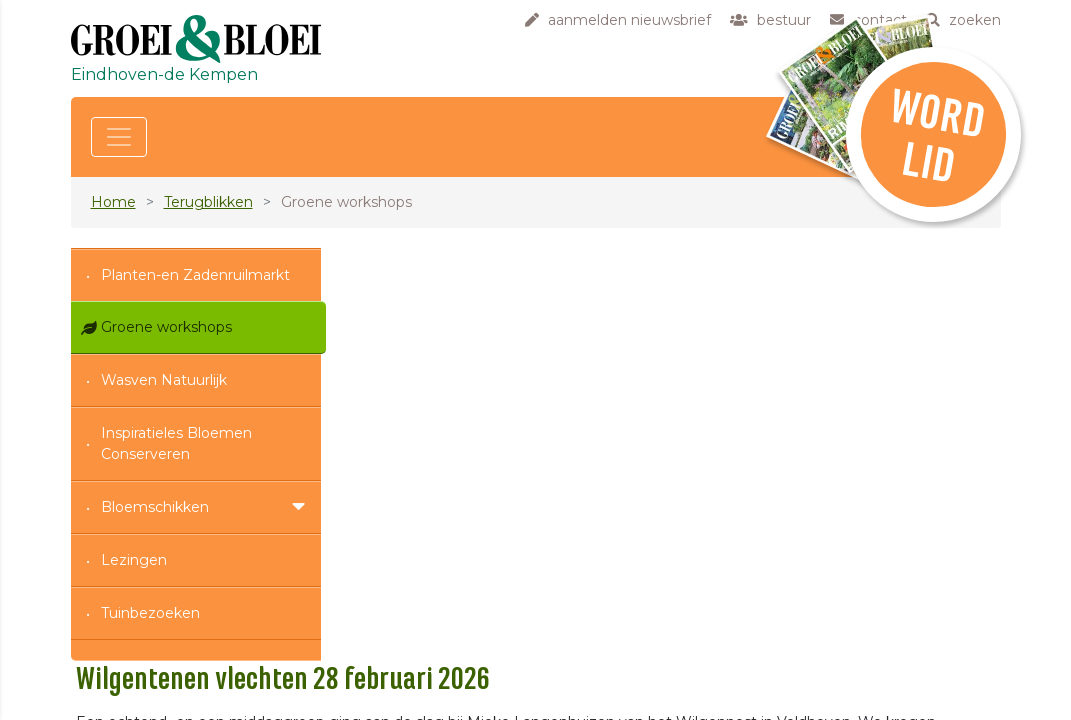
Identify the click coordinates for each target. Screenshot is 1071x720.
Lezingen (134, 560)
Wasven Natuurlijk (164, 380)
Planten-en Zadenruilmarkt (195, 275)
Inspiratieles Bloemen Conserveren (176, 443)
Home (113, 202)
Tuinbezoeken (150, 613)
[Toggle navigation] (119, 137)
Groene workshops (166, 327)
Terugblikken (208, 202)
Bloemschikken (155, 507)
